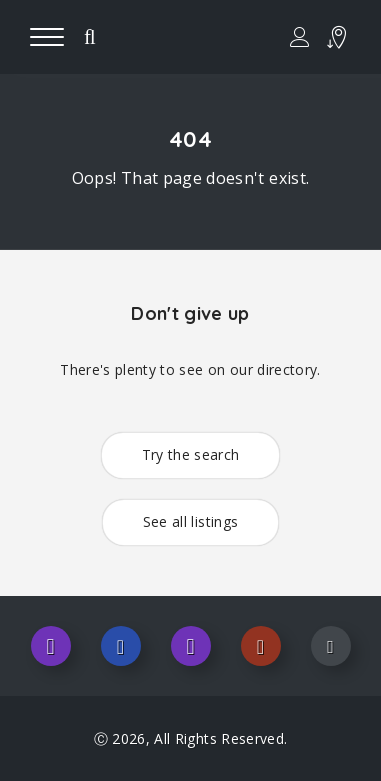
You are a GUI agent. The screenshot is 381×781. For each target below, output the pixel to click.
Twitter (191, 646)
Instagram (51, 646)
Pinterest (261, 646)
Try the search (191, 454)
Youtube (331, 646)
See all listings (191, 521)
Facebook (121, 646)
